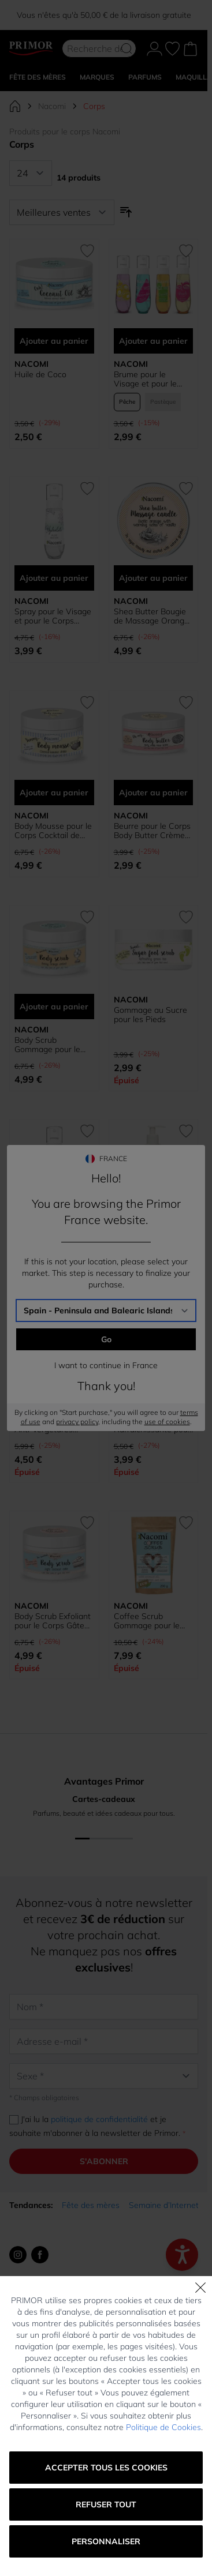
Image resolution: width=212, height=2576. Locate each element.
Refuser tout (106, 2504)
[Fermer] (200, 2288)
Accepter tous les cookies (106, 2467)
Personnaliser (106, 2541)
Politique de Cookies (163, 2427)
